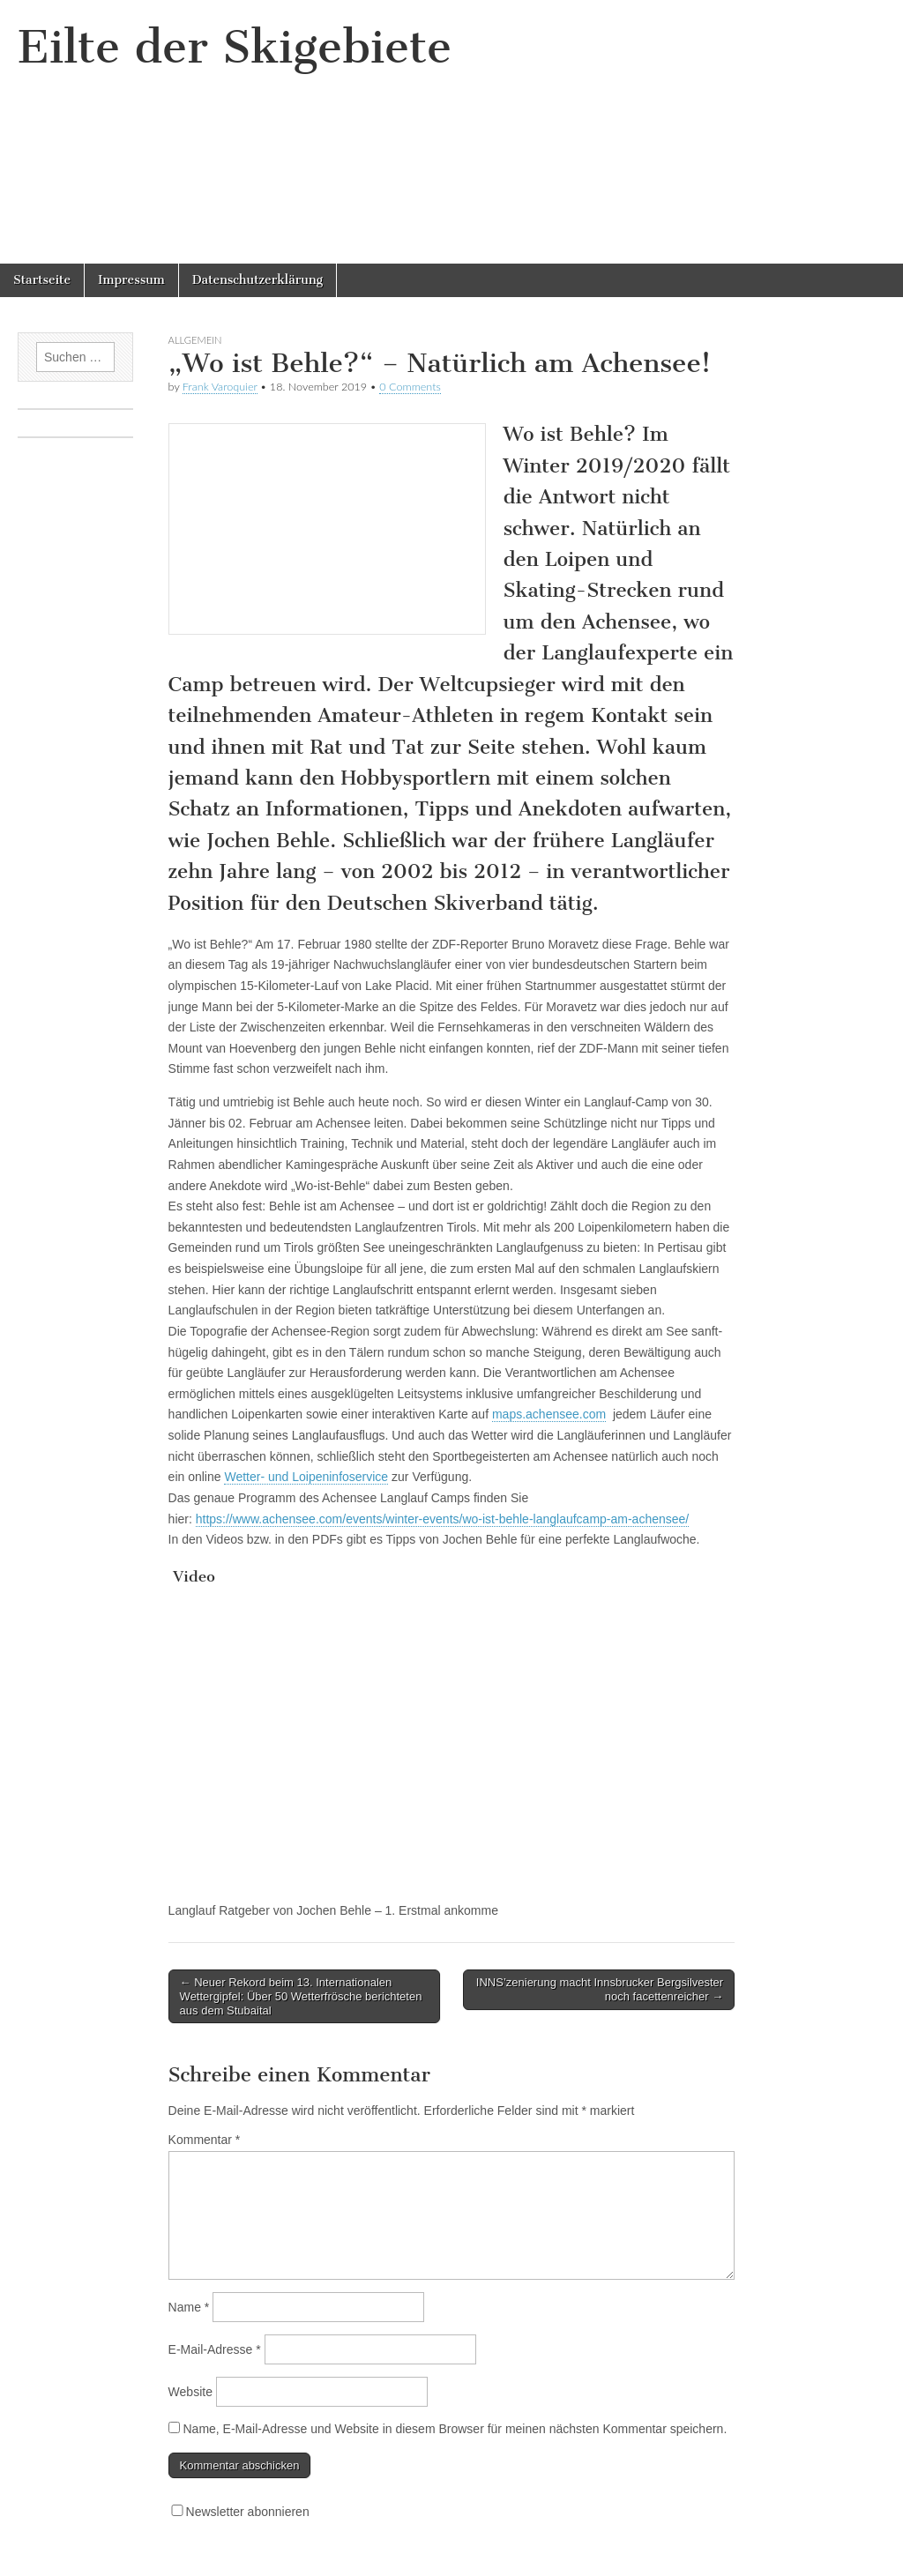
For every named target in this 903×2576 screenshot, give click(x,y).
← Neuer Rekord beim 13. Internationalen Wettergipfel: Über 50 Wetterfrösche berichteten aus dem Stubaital (301, 1996)
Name (189, 2307)
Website (190, 2392)
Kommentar (204, 2140)
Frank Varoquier (220, 386)
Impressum (131, 279)
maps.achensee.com (549, 1414)
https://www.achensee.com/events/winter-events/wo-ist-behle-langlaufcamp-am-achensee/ (443, 1519)
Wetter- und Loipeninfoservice (306, 1477)
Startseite (42, 279)
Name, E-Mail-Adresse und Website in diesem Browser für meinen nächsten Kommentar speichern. (455, 2429)
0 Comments (410, 386)
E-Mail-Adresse (214, 2349)
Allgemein (195, 340)
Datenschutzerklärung (257, 279)
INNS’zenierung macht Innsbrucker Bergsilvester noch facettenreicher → (599, 1989)
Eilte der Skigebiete (235, 47)
